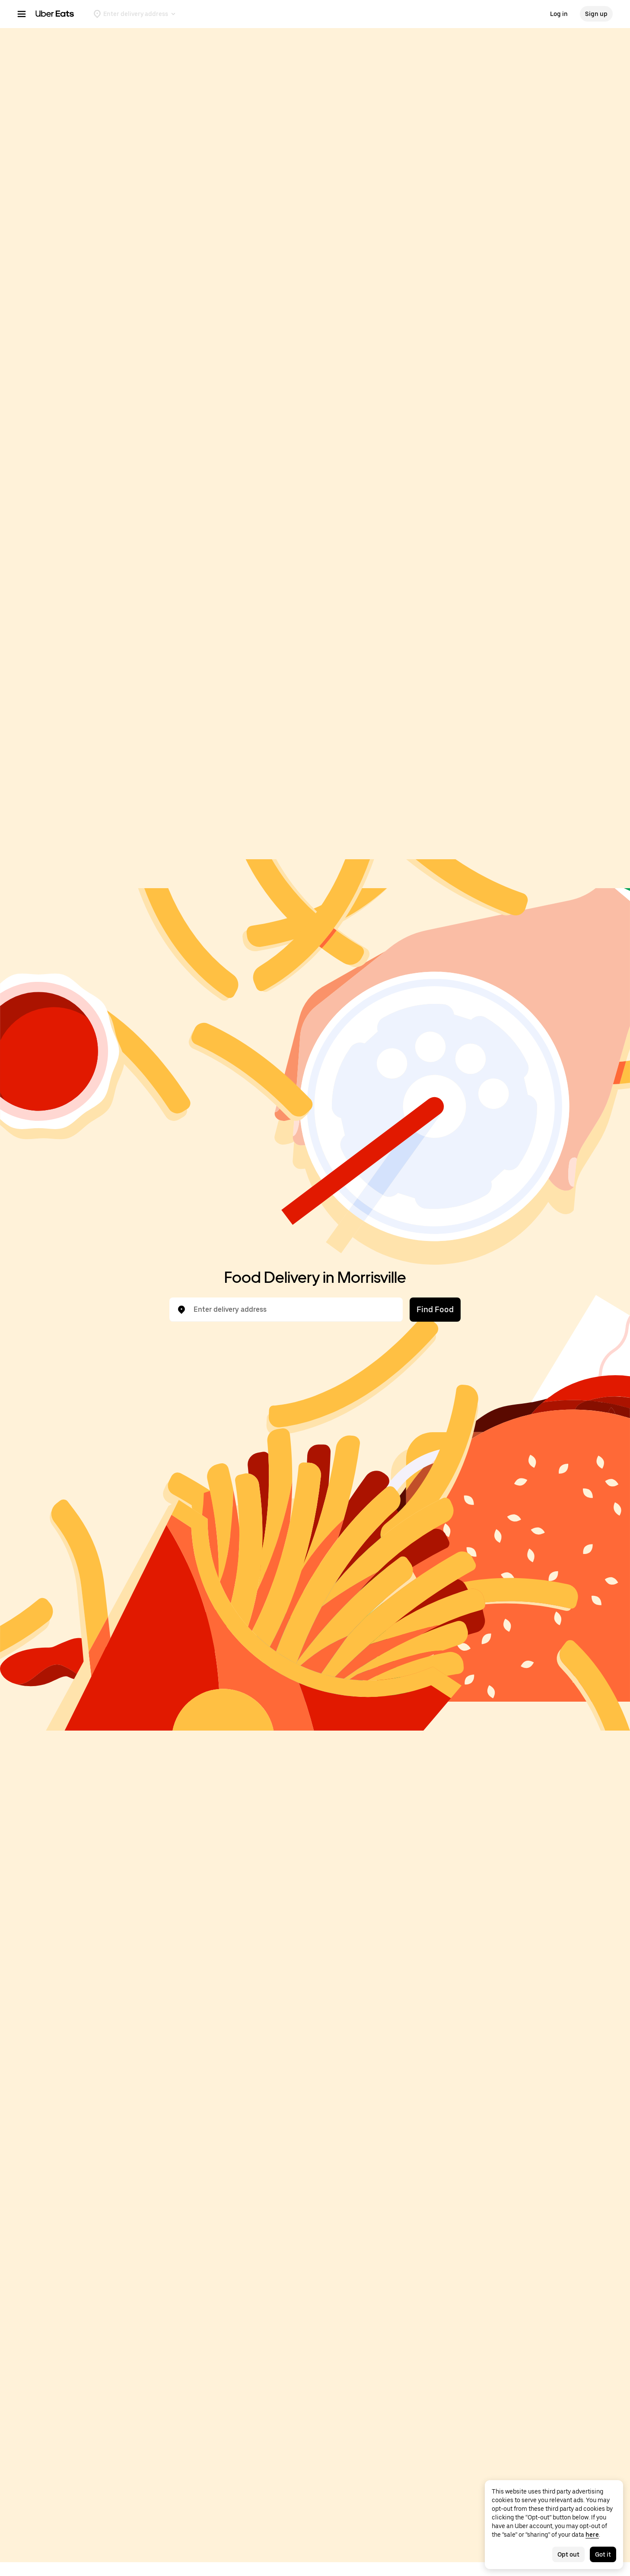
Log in (559, 13)
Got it (603, 2554)
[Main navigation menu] (21, 13)
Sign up (596, 13)
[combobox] (293, 1309)
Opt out (568, 2554)
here (592, 2534)
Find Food (435, 1309)
